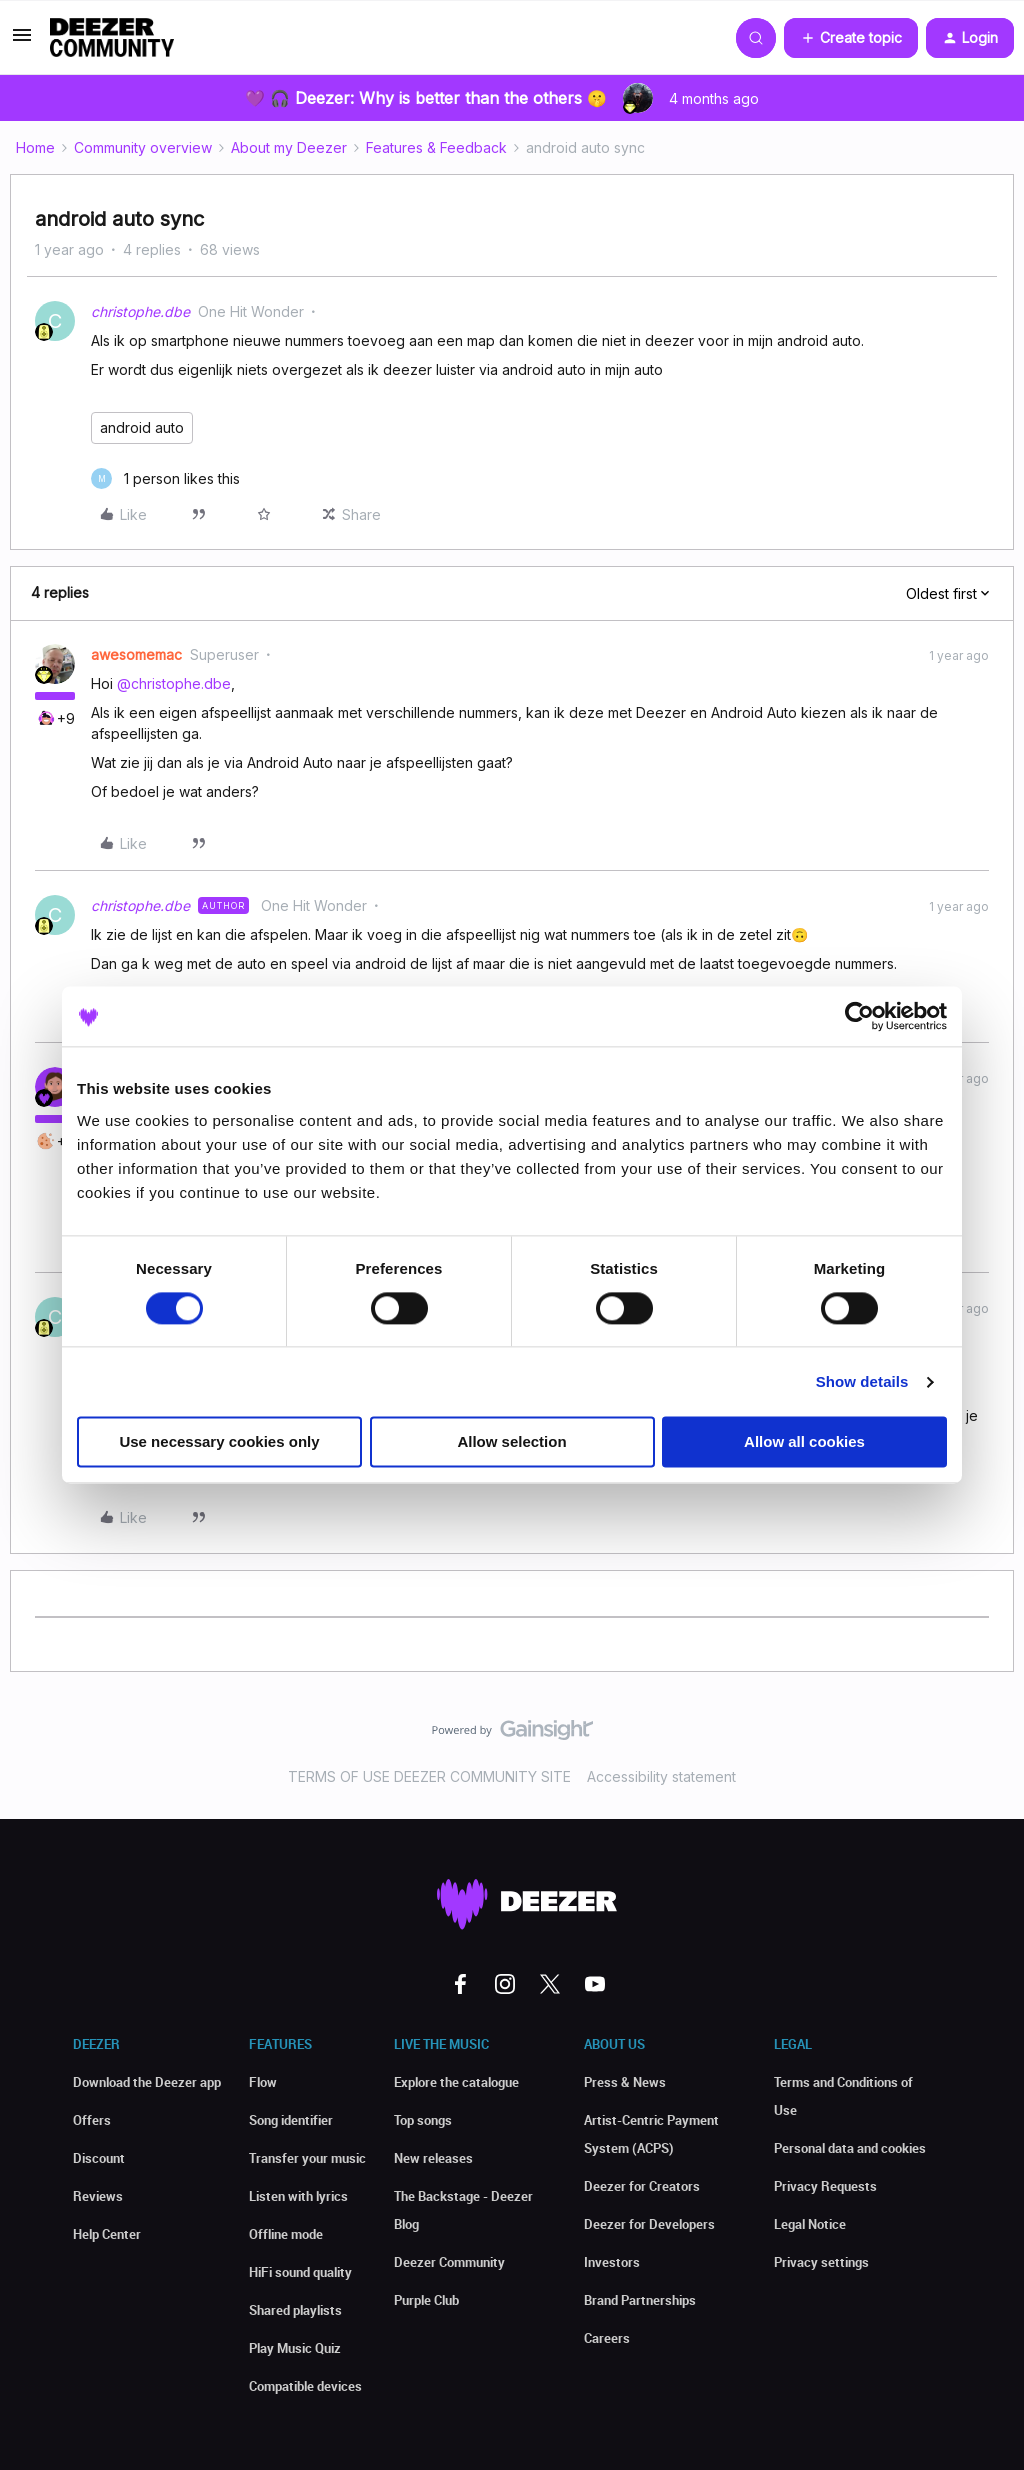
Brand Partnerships (640, 2300)
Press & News (625, 2082)
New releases (433, 2158)
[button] (22, 41)
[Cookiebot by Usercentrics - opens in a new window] (859, 1016)
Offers (92, 2120)
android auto (142, 427)
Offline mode (286, 2234)
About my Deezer (289, 147)
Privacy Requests (825, 2186)
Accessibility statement (661, 1776)
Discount (99, 2158)
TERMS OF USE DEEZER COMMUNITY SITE (429, 1776)
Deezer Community (449, 2262)
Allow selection (511, 1442)
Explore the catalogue (456, 2082)
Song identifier (291, 2120)
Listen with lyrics (298, 2196)
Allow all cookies (804, 1442)
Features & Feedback (436, 147)
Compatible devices (305, 2386)
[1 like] (165, 478)
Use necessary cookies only (219, 1442)
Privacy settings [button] (821, 2262)
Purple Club (426, 2300)
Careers (607, 2338)
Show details (862, 1381)
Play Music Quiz (295, 2348)
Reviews (98, 2196)
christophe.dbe (140, 311)
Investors (612, 2262)
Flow (263, 2082)
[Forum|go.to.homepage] (112, 38)
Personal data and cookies (850, 2148)
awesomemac (136, 654)
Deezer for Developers (649, 2224)
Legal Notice (810, 2224)
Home (35, 147)
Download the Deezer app (147, 2082)
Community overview (143, 147)
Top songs (423, 2120)
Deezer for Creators (642, 2186)
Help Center (107, 2234)
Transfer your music (307, 2158)
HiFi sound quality (300, 2272)
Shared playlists (295, 2310)
